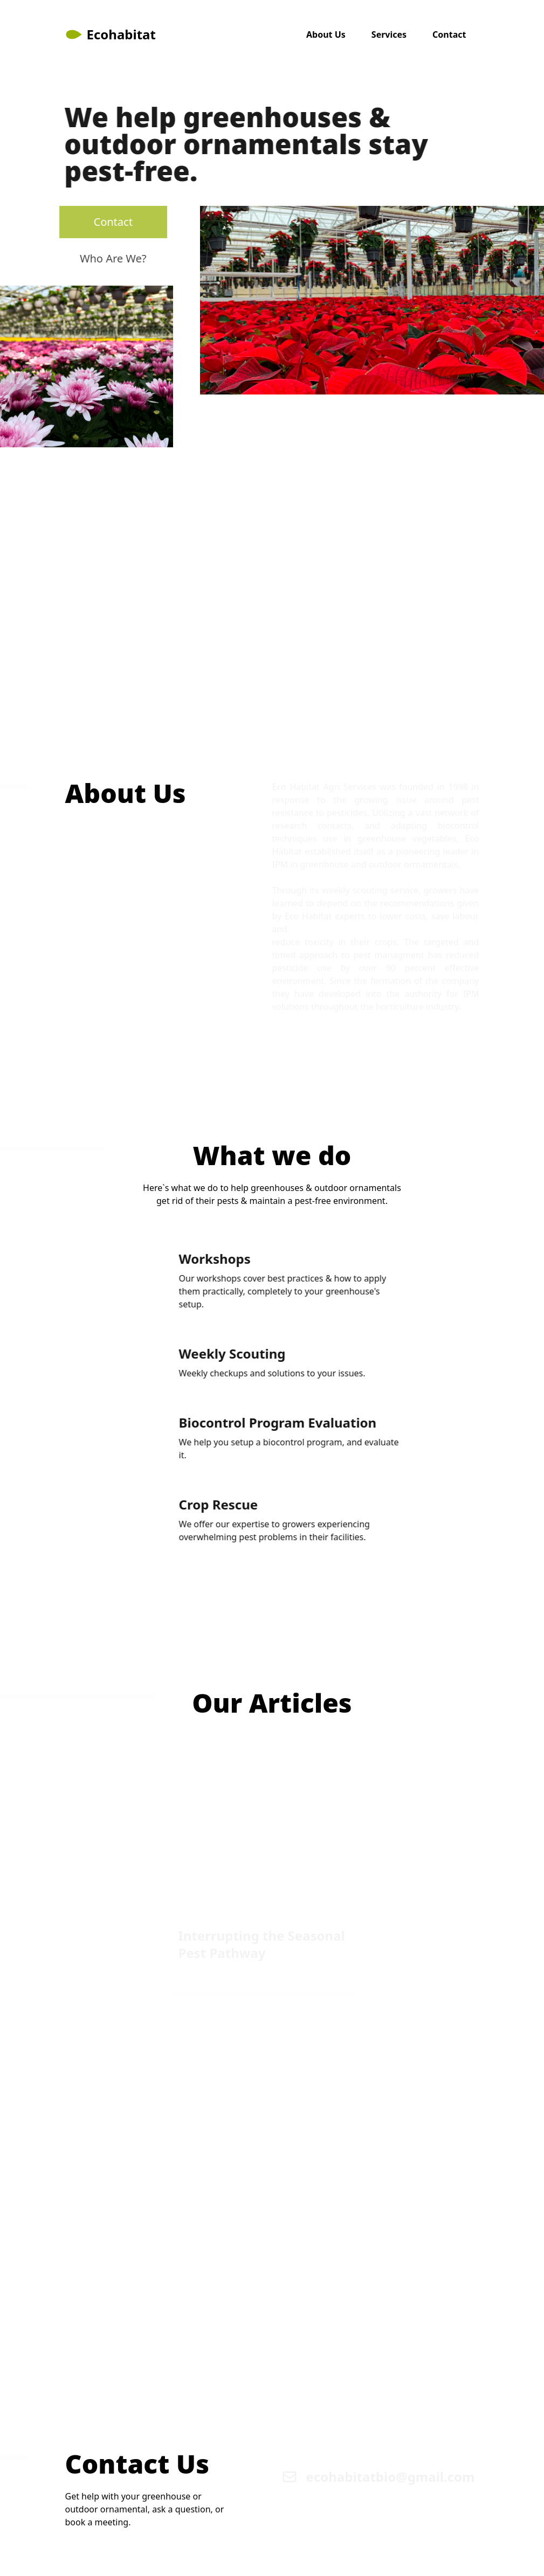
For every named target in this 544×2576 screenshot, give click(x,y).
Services (389, 34)
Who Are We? (103, 258)
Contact (449, 34)
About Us (326, 34)
